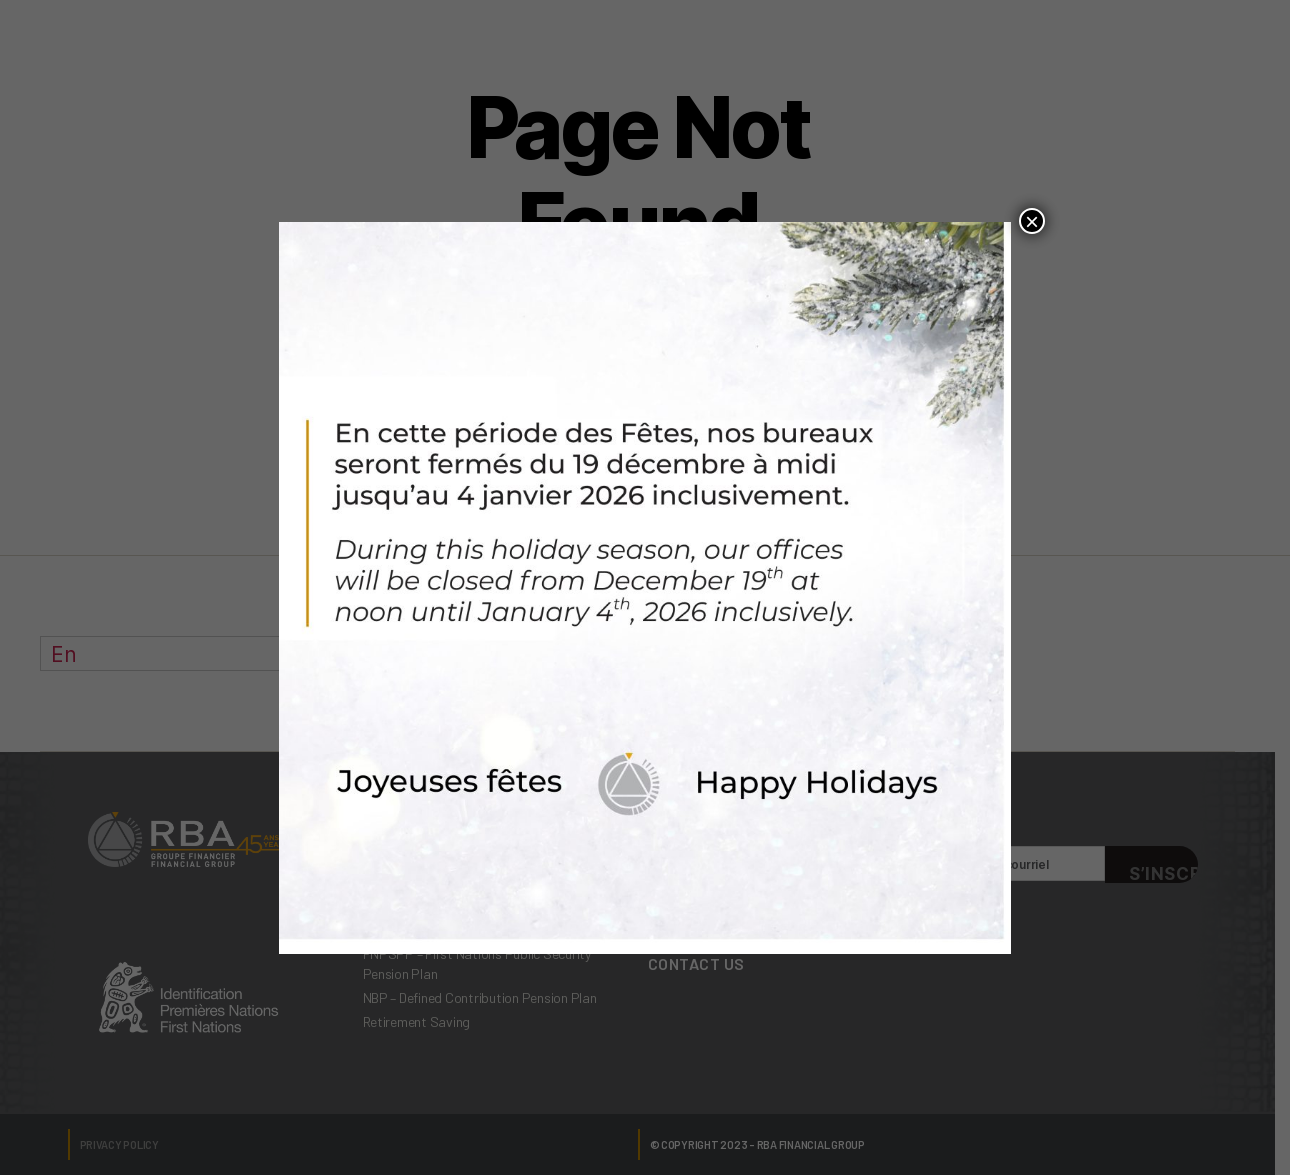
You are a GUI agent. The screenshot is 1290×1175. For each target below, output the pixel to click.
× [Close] (1032, 221)
